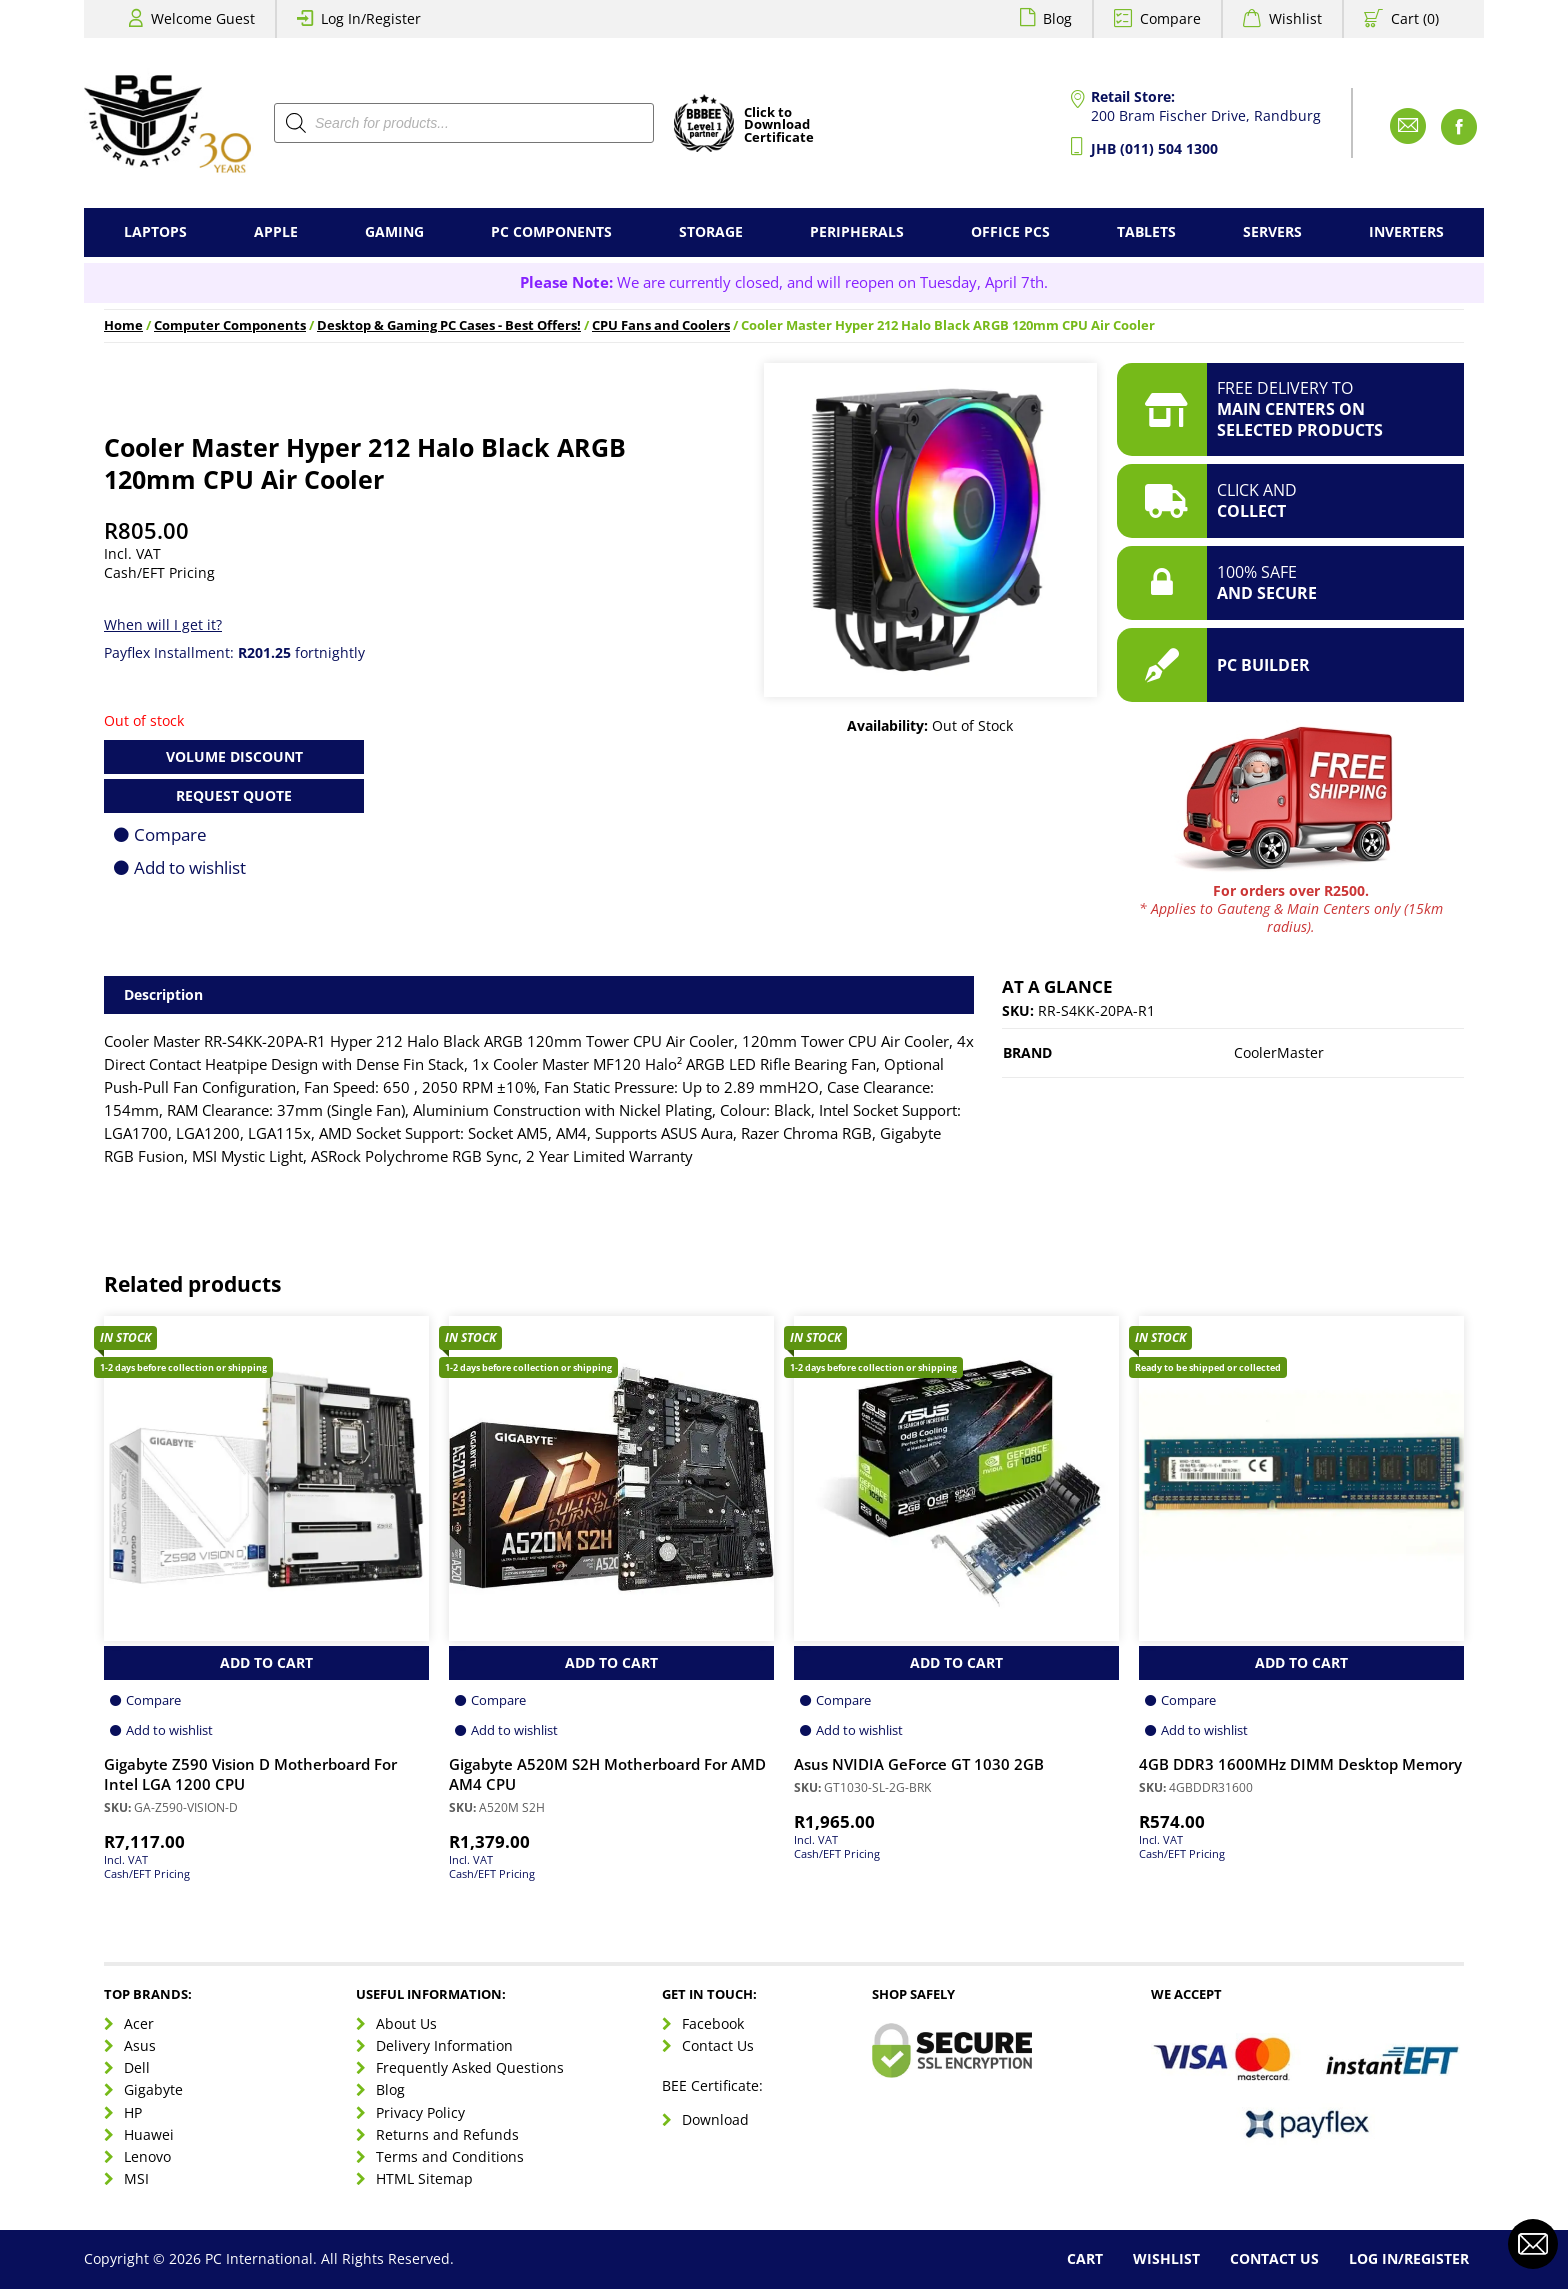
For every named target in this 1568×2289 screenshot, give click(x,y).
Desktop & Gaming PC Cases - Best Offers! (449, 325)
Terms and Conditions (450, 2156)
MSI (136, 2178)
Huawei (149, 2134)
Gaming (394, 231)
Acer (139, 2023)
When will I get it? (163, 624)
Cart (1085, 2258)
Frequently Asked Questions (470, 2067)
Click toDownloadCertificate (779, 126)
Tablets (1146, 231)
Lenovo (147, 2156)
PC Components (551, 231)
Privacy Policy (420, 2112)
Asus (140, 2045)
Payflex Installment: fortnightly (234, 652)
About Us (406, 2023)
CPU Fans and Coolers (661, 325)
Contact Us (718, 2045)
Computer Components (230, 325)
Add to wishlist (190, 867)
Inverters (1406, 231)
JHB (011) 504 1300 (1154, 148)
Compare (1170, 18)
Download (715, 2119)
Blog (1057, 18)
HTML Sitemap (424, 2178)
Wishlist (1295, 18)
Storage (711, 231)
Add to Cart (266, 1662)
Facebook (713, 2023)
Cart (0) (1415, 18)
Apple (276, 231)
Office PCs (1010, 231)
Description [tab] (163, 994)
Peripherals (857, 231)
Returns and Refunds (447, 2134)
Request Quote (234, 795)
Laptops (155, 231)
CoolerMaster (1279, 1052)
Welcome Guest (203, 18)
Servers (1272, 231)
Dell (137, 2067)
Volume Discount (234, 756)
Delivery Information (444, 2045)
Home (123, 325)
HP (133, 2112)
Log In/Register (371, 18)
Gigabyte (153, 2089)
